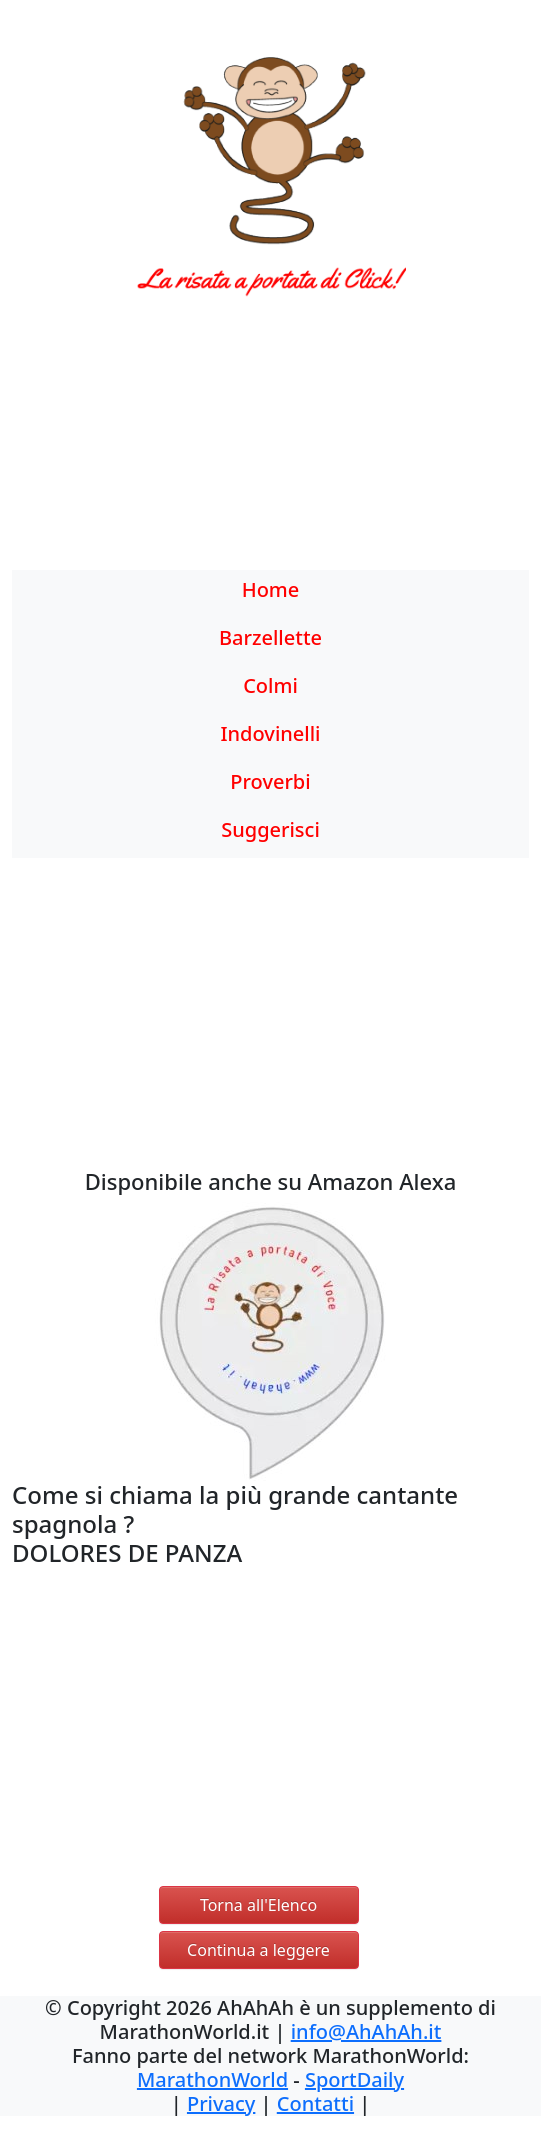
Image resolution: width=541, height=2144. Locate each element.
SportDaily (354, 2079)
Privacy (221, 2103)
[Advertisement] (270, 445)
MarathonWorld (212, 2079)
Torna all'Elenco (258, 1905)
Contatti (315, 2103)
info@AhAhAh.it (366, 2031)
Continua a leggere (258, 1950)
